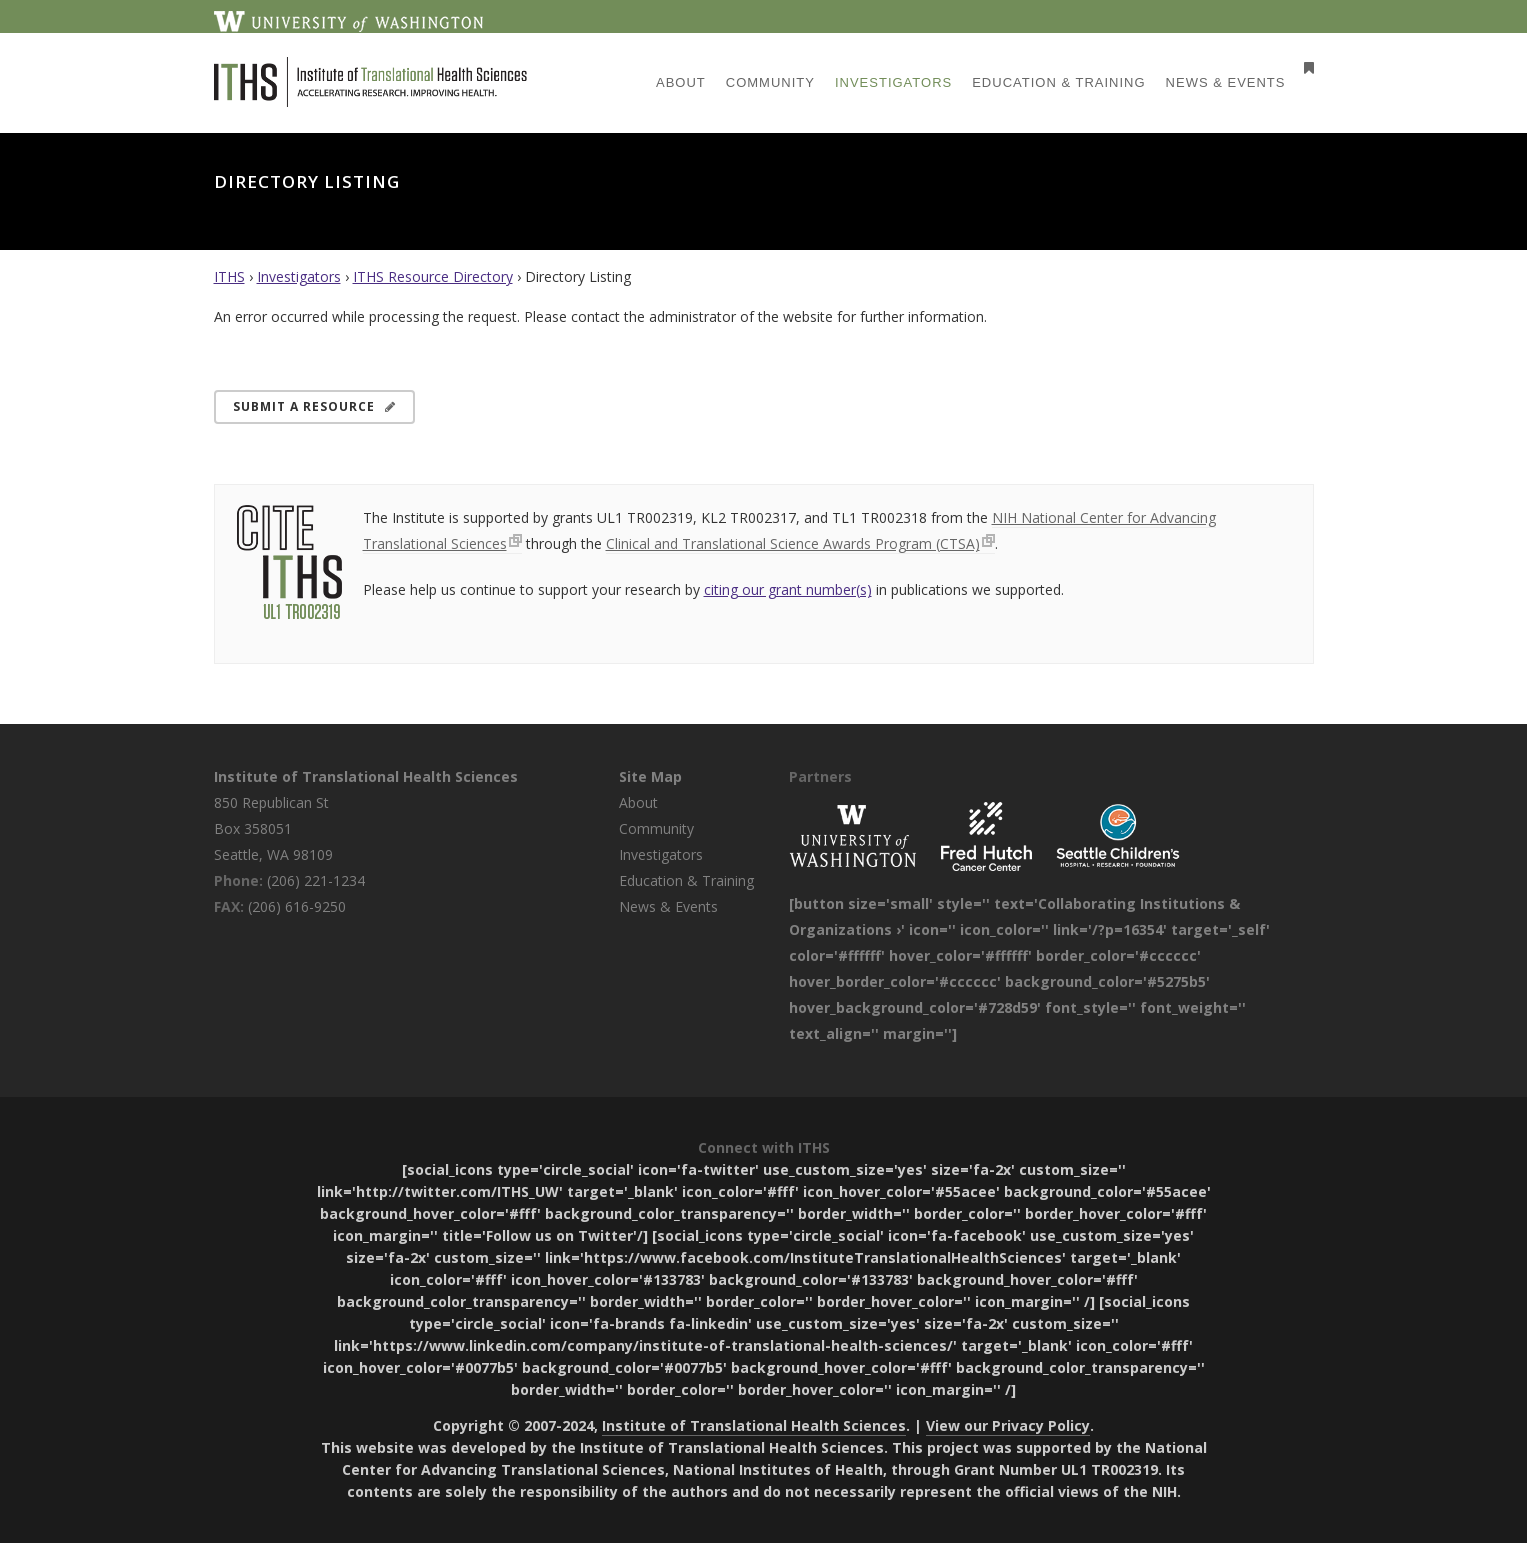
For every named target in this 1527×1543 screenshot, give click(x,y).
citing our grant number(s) (788, 589)
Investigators (299, 276)
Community (656, 828)
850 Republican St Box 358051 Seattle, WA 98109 (273, 828)
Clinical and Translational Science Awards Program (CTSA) (793, 543)
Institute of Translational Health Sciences (366, 776)
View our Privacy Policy (1008, 1425)
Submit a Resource (314, 406)
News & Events (668, 906)
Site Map (650, 776)
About (638, 802)
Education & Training (686, 880)
